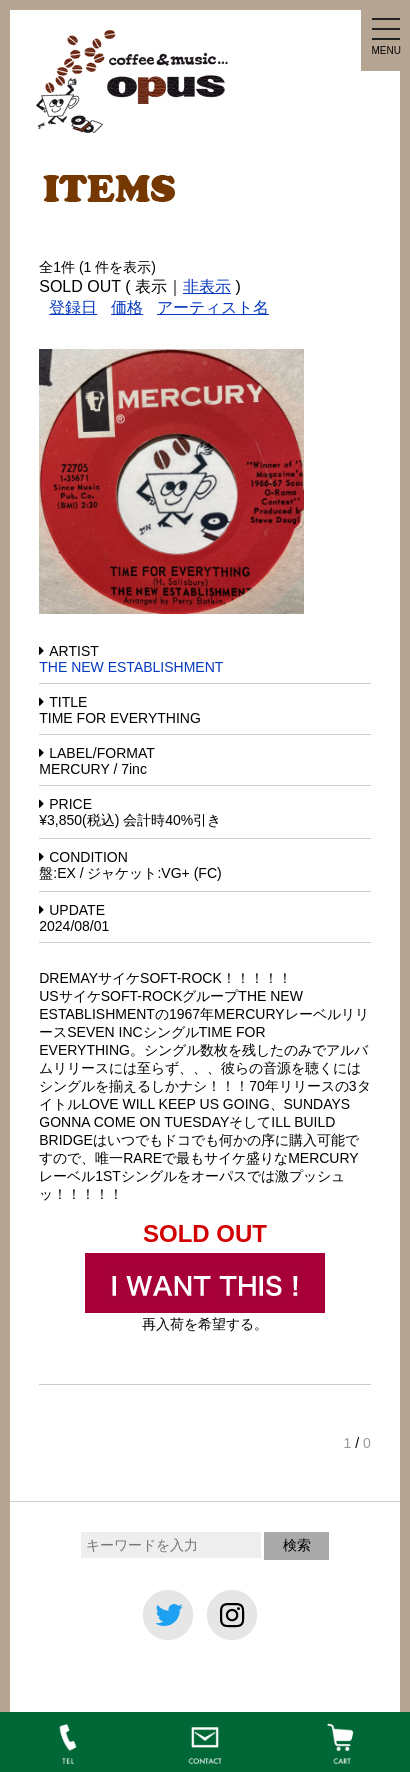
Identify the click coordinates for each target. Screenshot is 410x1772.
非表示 (207, 286)
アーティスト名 (213, 307)
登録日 (73, 307)
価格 (127, 307)
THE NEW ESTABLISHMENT (131, 667)
